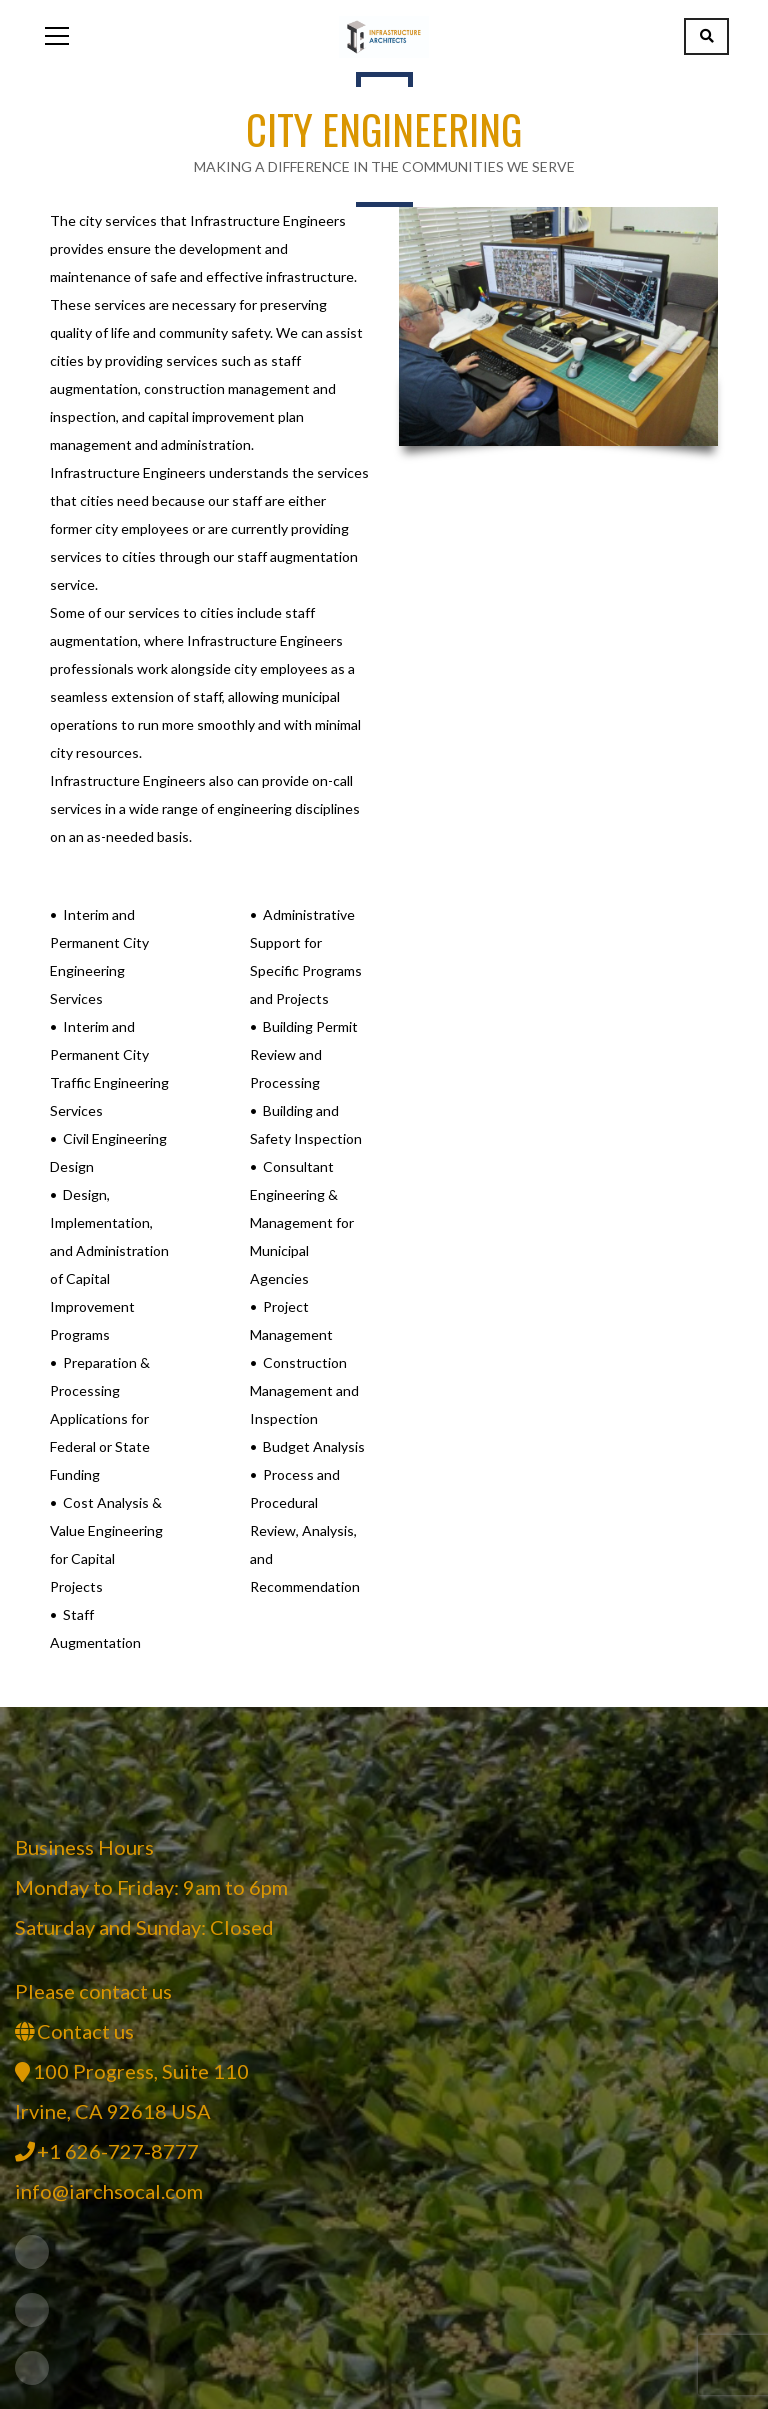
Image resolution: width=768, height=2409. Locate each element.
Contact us (85, 2031)
